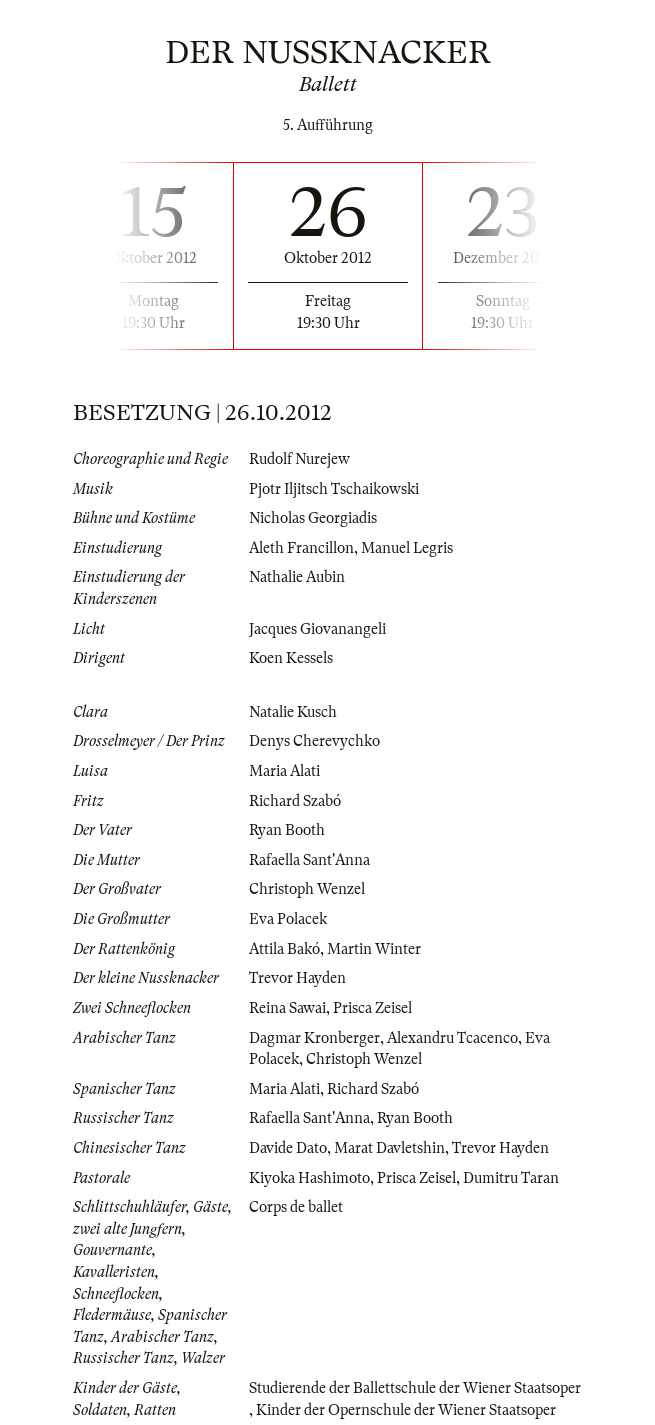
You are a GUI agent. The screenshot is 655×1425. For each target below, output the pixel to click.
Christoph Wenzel (307, 889)
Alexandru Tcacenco (452, 1038)
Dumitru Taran (511, 1178)
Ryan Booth (287, 830)
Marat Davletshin (389, 1148)
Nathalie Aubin (297, 577)
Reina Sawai (287, 1008)
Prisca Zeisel (372, 1008)
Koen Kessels (291, 658)
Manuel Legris (407, 548)
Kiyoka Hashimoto (309, 1178)
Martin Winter (374, 949)
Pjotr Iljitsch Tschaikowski (334, 489)
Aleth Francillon (301, 548)
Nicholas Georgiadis (313, 518)
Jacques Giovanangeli (317, 629)
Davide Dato (288, 1148)
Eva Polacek (288, 919)
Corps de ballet (296, 1207)
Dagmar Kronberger (314, 1038)
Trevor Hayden (297, 978)
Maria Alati (284, 771)
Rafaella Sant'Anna (309, 860)
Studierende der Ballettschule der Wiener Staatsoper (415, 1388)
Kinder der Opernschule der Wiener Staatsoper (406, 1410)
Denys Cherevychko (314, 741)
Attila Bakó (284, 949)
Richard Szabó (295, 801)
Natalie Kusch (293, 712)
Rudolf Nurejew (299, 459)
